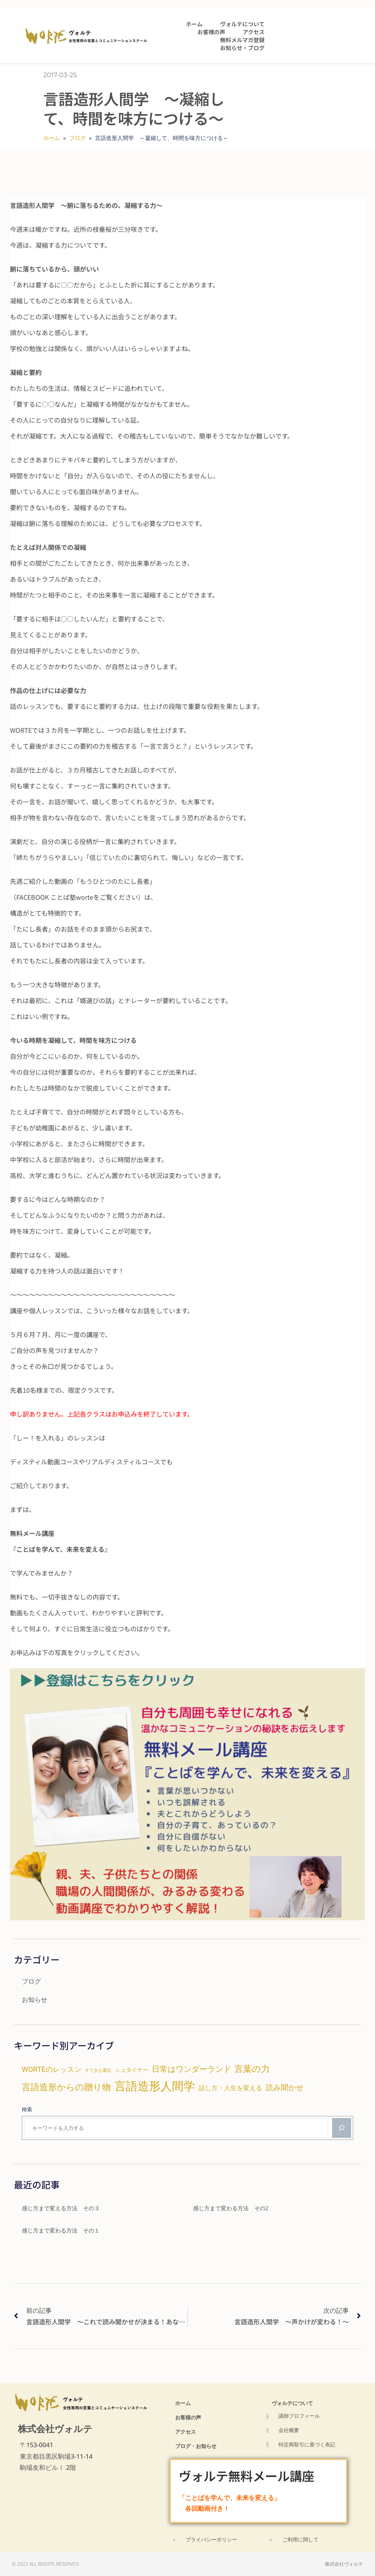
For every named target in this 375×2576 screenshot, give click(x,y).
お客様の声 (211, 32)
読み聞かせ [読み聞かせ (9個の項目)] (284, 2087)
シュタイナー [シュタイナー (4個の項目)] (131, 2070)
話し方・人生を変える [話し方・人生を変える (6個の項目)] (230, 2088)
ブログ (77, 138)
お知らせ (34, 1999)
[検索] (341, 2128)
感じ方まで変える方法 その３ (61, 2208)
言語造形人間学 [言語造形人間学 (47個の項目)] (154, 2086)
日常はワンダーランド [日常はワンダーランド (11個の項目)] (191, 2069)
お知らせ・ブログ (242, 48)
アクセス (254, 32)
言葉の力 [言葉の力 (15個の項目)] (252, 2069)
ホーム (194, 24)
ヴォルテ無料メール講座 (249, 2475)
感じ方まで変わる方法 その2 (231, 2208)
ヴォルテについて (242, 24)
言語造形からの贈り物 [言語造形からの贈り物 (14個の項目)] (66, 2087)
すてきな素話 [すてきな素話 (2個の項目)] (98, 2070)
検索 (27, 2109)
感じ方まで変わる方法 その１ (61, 2230)
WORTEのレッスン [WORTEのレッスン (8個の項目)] (51, 2069)
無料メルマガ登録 (242, 40)
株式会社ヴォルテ (55, 2428)
